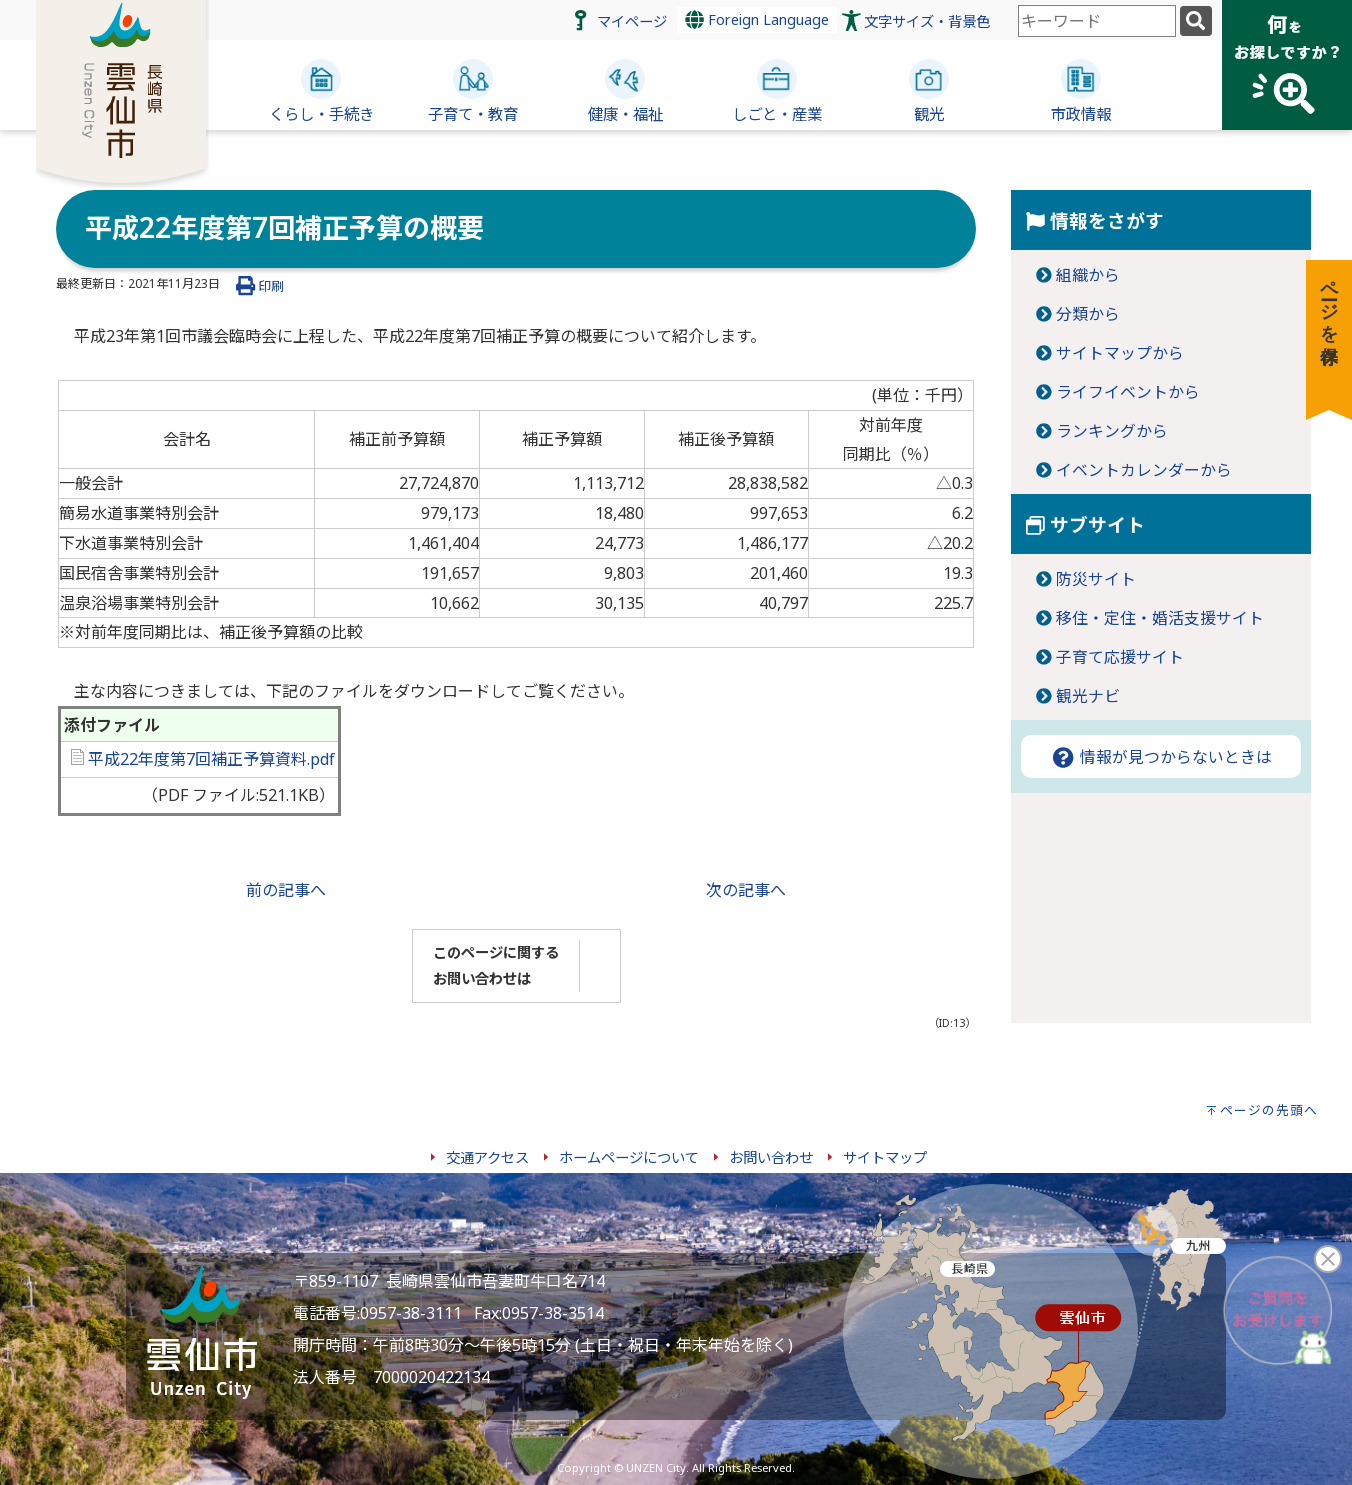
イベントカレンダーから (1144, 470)
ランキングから (1112, 431)
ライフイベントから (1128, 392)
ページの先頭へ (1269, 1110)
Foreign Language (757, 19)
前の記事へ (286, 890)
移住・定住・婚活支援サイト (1160, 618)
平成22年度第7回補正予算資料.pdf (203, 759)
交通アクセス (487, 1157)
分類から (1088, 314)
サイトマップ (885, 1157)
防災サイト (1096, 579)
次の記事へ (746, 890)
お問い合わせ (771, 1157)
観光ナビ (1088, 696)
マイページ (632, 21)
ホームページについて (629, 1157)
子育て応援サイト (1120, 657)
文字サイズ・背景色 (927, 21)
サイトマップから (1120, 353)
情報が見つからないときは (1161, 757)
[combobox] (1097, 21)
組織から (1088, 275)
